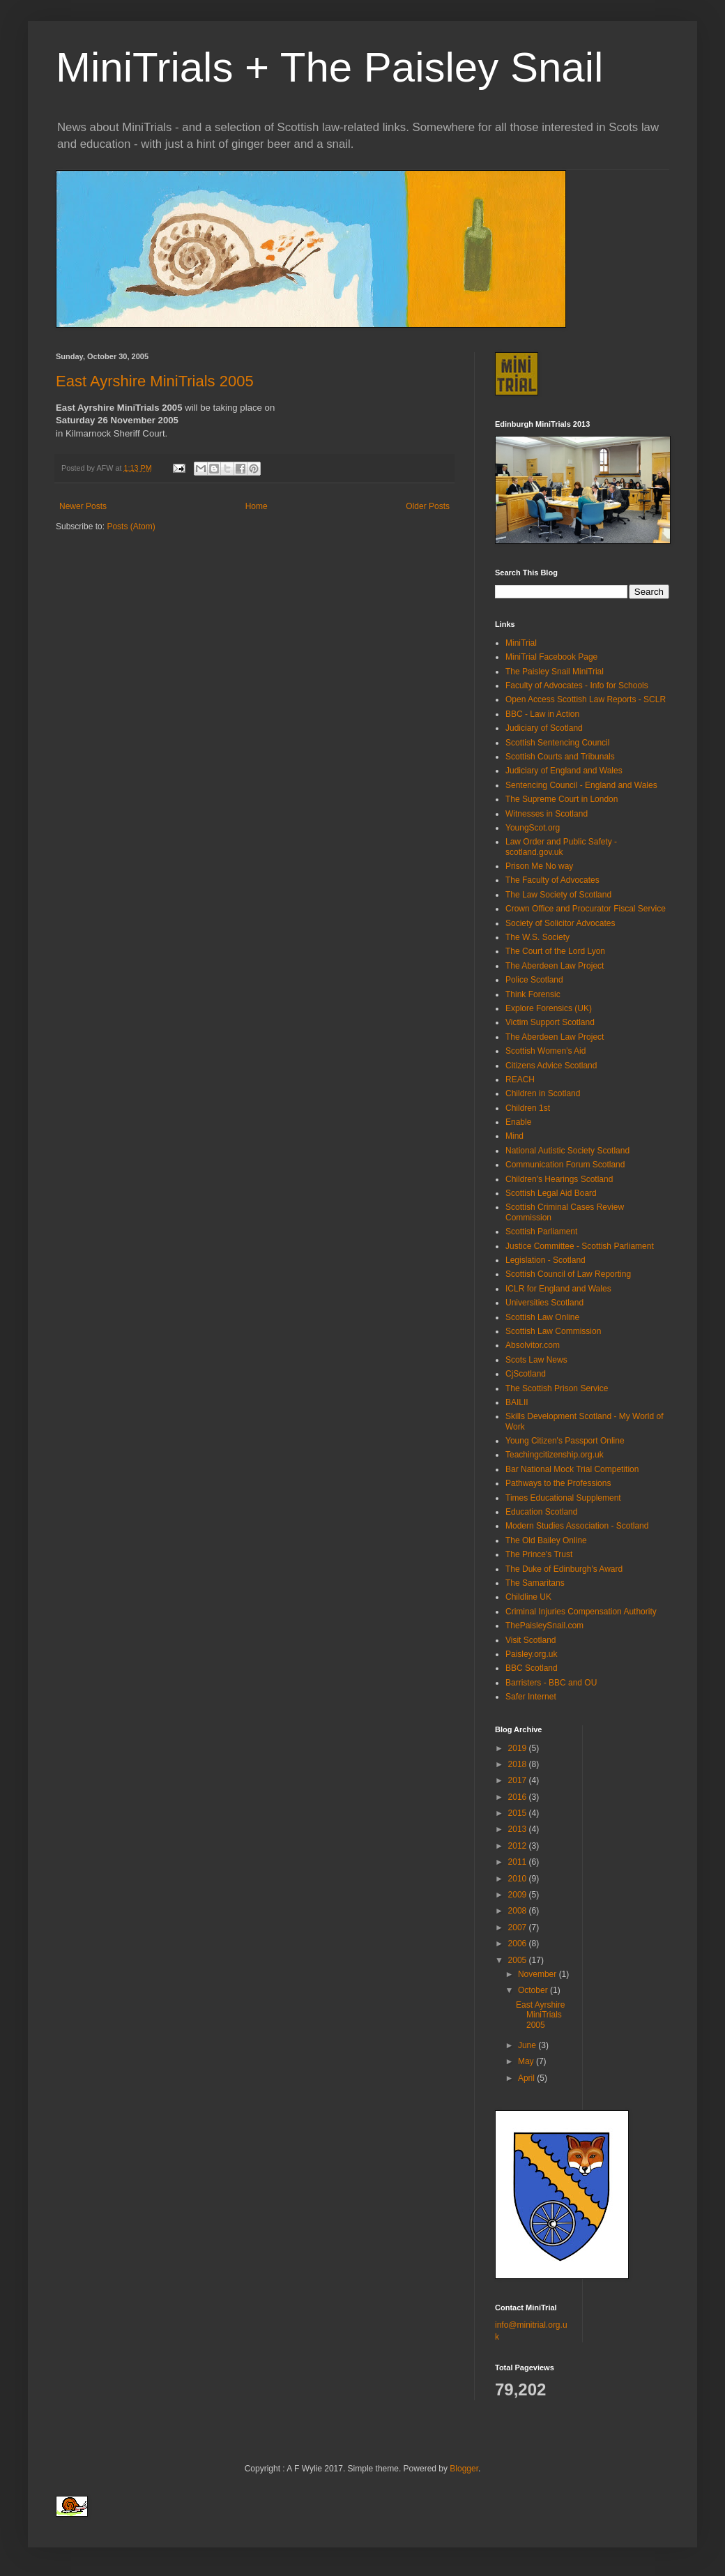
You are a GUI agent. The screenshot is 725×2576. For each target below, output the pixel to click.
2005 (518, 1960)
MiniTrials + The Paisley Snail (329, 67)
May (527, 2061)
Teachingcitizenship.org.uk (554, 1455)
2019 (518, 1748)
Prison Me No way (539, 866)
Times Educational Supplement (563, 1498)
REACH (520, 1079)
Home (256, 506)
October (534, 1990)
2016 (518, 1797)
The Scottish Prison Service (556, 1388)
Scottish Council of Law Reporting (568, 1274)
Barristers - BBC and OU (551, 1683)
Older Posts (428, 506)
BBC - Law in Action (542, 714)
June (528, 2045)
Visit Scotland (530, 1640)
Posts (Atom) (131, 526)
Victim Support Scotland (550, 1022)
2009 (518, 1895)
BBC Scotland (531, 1668)
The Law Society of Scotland (558, 895)
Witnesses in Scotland (546, 814)
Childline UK (528, 1597)
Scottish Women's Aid (545, 1051)
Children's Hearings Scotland (559, 1179)
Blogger (464, 2468)
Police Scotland (534, 980)
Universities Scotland (544, 1303)
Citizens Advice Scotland (551, 1065)
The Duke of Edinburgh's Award (564, 1569)
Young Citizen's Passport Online (565, 1441)
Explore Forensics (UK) (548, 1008)
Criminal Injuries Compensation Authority (581, 1611)
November (538, 1974)
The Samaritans (535, 1583)
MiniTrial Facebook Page (551, 657)
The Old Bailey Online (546, 1540)
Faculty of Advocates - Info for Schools (576, 685)
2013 (518, 1829)
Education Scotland (541, 1512)
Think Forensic (532, 994)
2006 (518, 1943)
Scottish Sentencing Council (557, 743)
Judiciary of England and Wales (564, 770)
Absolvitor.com (532, 1345)
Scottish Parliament (541, 1231)
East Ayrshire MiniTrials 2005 (155, 381)
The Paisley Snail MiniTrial (554, 671)
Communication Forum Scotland (565, 1164)
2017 (518, 1780)
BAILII (516, 1402)
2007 (518, 1927)
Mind (514, 1136)
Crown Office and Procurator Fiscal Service (585, 909)
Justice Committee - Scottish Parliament (579, 1246)
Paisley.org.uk (531, 1654)
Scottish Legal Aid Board (551, 1193)
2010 (518, 1879)
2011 (518, 1862)
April (527, 2078)
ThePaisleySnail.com (544, 1625)
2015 (518, 1813)
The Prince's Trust (538, 1554)
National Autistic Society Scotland (567, 1151)
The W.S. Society (537, 937)
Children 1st (527, 1108)
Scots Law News (536, 1360)
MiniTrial (521, 643)
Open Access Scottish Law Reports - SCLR (585, 699)
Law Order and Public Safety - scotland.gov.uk (561, 846)
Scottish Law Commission (553, 1331)
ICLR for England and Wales (558, 1289)
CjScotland (525, 1374)
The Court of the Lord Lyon (555, 951)
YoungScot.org (532, 828)
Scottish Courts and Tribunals (560, 757)
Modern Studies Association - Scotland (576, 1526)
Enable (518, 1122)
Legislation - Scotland (545, 1260)
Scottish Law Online (542, 1317)
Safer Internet (530, 1697)
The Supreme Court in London (561, 799)
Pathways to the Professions (558, 1483)
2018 (518, 1764)
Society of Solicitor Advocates (560, 923)
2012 (518, 1846)
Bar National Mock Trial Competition (572, 1469)
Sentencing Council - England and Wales (581, 785)
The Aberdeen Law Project (554, 966)
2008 (518, 1911)
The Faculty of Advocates (552, 880)
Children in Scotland (542, 1093)
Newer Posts (83, 506)
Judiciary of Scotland (544, 728)
